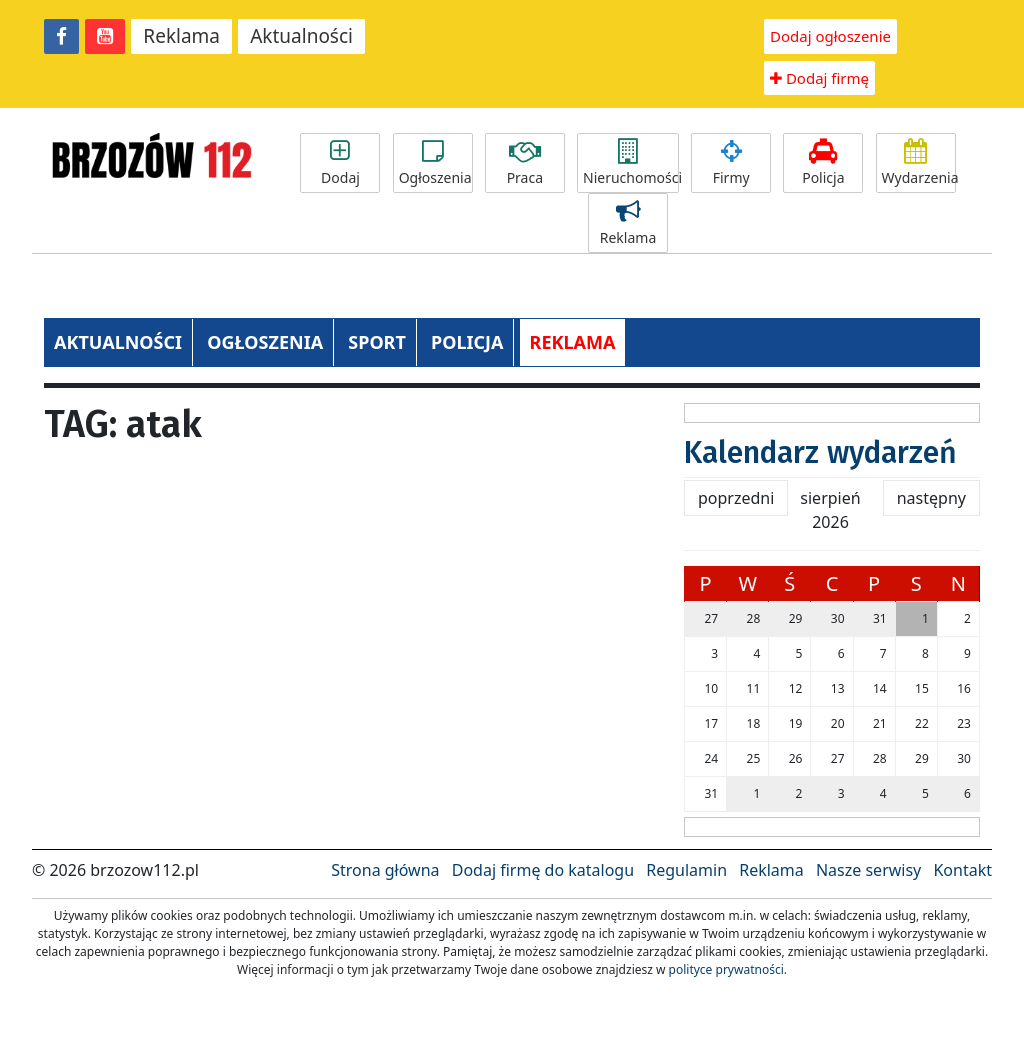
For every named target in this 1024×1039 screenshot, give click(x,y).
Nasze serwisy (868, 870)
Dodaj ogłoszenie (830, 36)
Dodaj (340, 163)
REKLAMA (573, 342)
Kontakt (962, 870)
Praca (525, 163)
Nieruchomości (631, 163)
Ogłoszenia (435, 163)
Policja (823, 163)
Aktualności (301, 36)
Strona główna (385, 870)
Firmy (731, 163)
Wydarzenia (919, 163)
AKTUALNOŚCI (118, 342)
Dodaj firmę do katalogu (543, 870)
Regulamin (686, 870)
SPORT (377, 342)
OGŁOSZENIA (265, 342)
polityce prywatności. (728, 969)
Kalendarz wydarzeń (820, 453)
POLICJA (467, 342)
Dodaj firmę (819, 78)
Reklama (181, 36)
